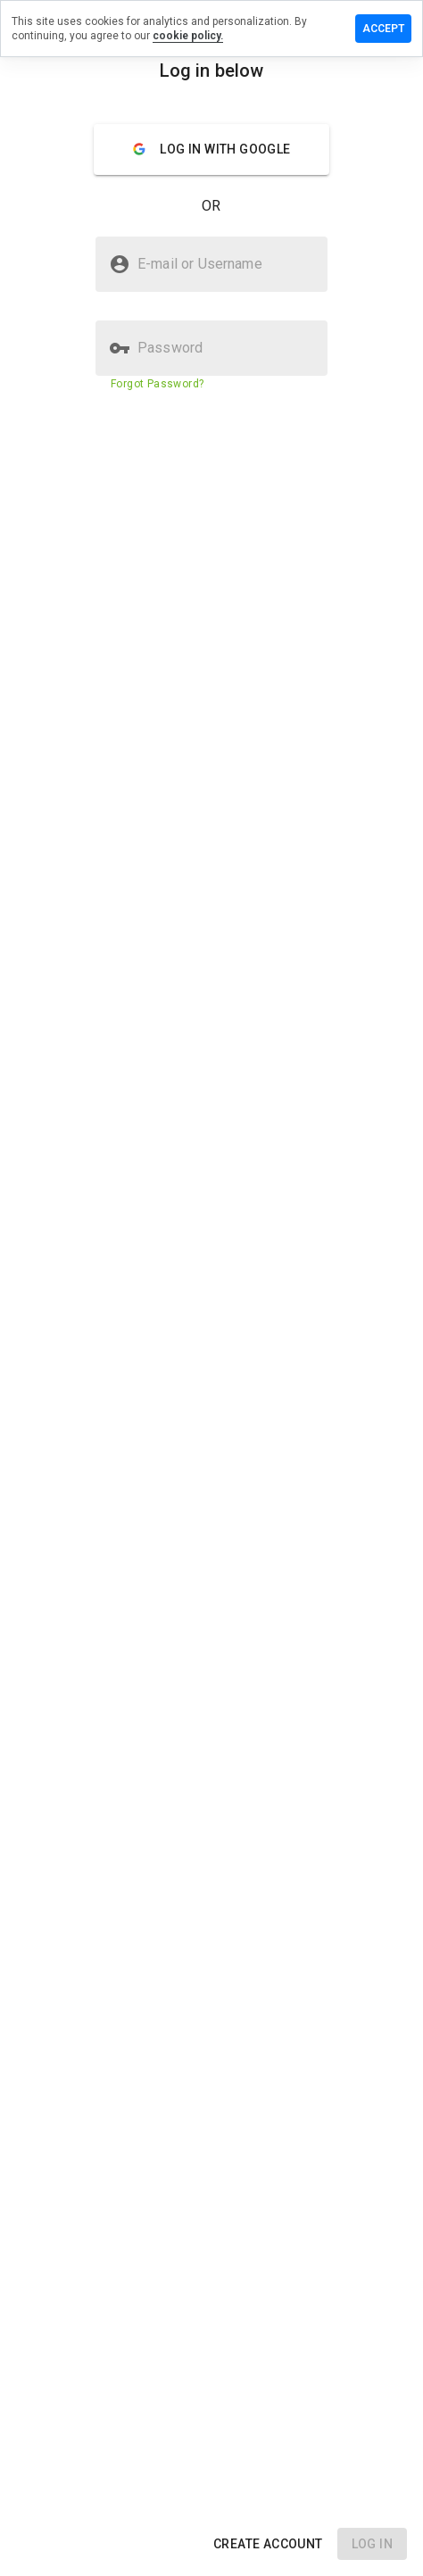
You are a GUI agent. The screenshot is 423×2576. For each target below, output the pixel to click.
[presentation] (211, 1288)
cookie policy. (188, 35)
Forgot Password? (157, 384)
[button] (268, 2544)
